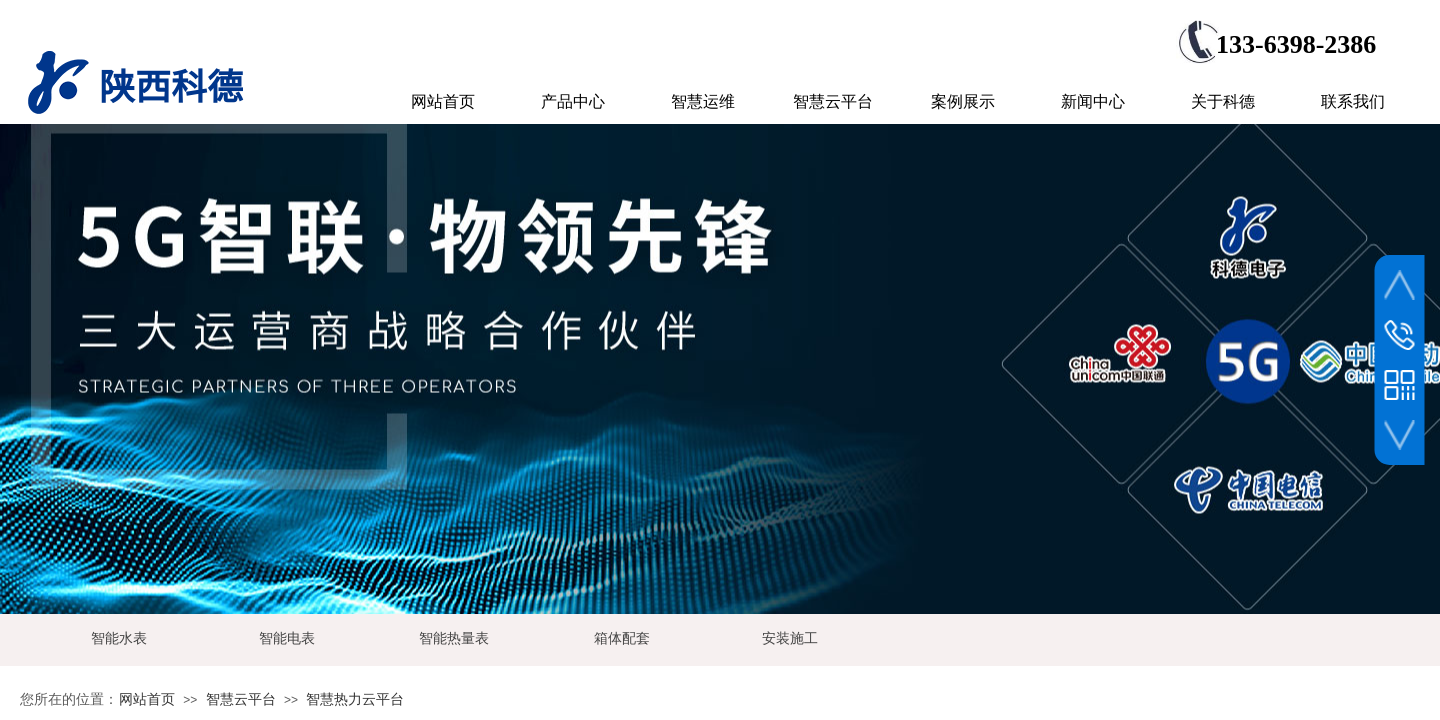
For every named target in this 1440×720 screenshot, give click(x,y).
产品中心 (573, 101)
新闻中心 (1093, 101)
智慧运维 (703, 101)
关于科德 (1223, 101)
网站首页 (147, 699)
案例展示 (963, 101)
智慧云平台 (241, 699)
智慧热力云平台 (355, 699)
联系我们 (1353, 101)
